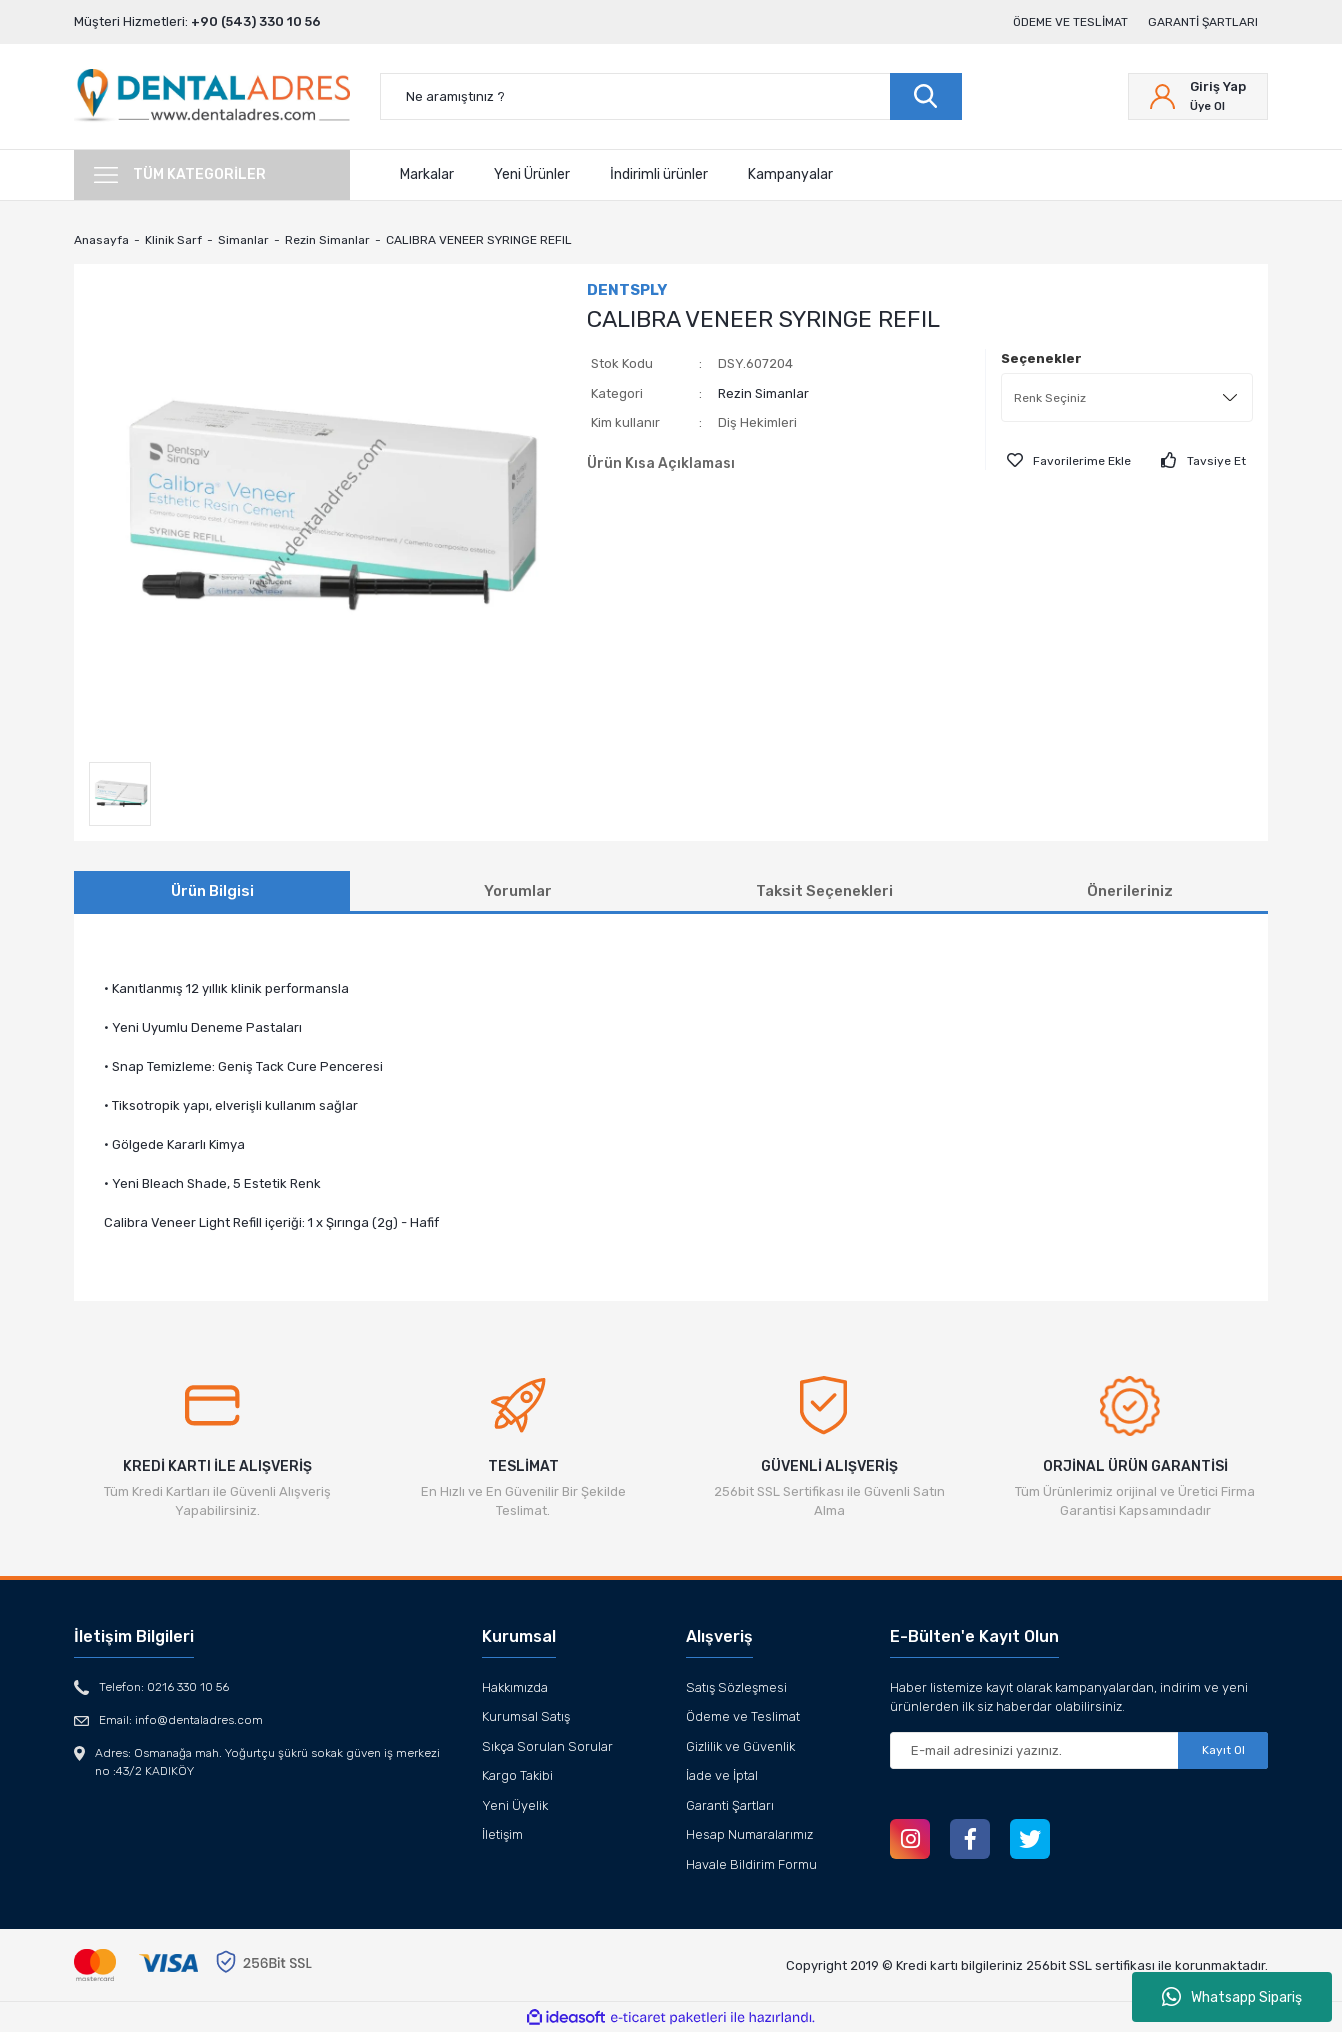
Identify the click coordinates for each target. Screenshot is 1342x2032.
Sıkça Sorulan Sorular (547, 1746)
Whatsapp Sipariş (1232, 1997)
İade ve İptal (722, 1775)
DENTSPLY (627, 290)
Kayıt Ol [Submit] (1223, 1750)
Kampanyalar (790, 174)
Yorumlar (518, 891)
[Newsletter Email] (1079, 1750)
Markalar (427, 174)
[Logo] (212, 96)
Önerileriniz (1130, 891)
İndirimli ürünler (659, 174)
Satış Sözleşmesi (736, 1687)
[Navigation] (212, 175)
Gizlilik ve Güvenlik (740, 1746)
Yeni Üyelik (515, 1805)
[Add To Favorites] (1069, 461)
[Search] (671, 96)
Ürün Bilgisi (212, 891)
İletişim (502, 1834)
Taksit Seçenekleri (824, 891)
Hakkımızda (515, 1687)
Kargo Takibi (517, 1775)
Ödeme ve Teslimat (1070, 22)
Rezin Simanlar (763, 393)
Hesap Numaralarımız (749, 1834)
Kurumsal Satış (526, 1716)
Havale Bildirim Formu (751, 1864)
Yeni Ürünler (532, 174)
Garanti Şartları (1203, 22)
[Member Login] (1198, 96)
